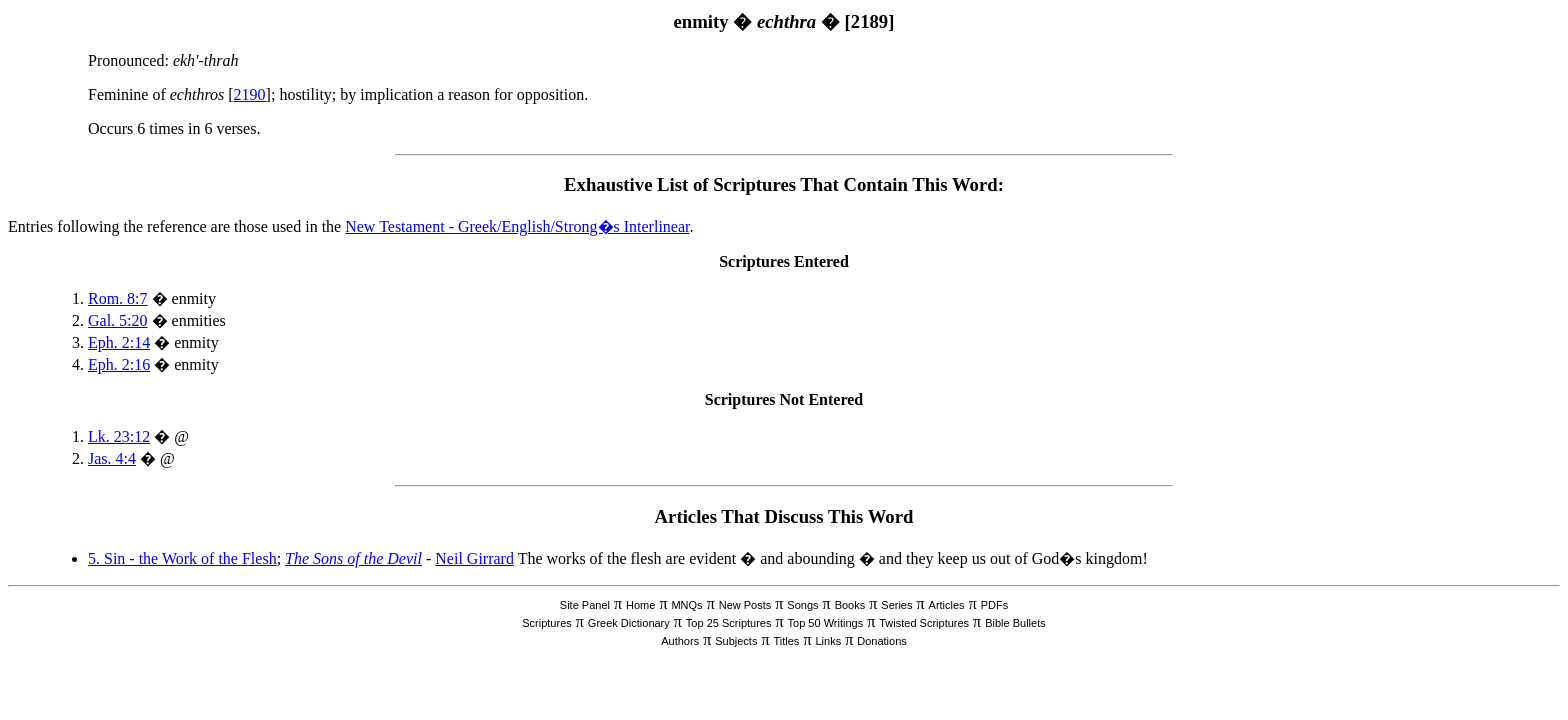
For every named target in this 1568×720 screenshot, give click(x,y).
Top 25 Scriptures (729, 623)
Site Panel (585, 605)
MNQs (686, 605)
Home (640, 605)
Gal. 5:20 (118, 320)
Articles (947, 605)
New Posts (745, 605)
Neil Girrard (474, 558)
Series (896, 605)
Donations (882, 641)
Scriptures (547, 623)
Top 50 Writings (826, 623)
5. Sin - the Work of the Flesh (182, 558)
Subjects (736, 641)
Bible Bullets (1015, 623)
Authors (680, 641)
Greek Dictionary (629, 623)
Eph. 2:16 (119, 364)
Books (850, 605)
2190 (250, 94)
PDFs (995, 605)
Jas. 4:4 (112, 458)
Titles (787, 641)
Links (828, 641)
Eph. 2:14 (119, 342)
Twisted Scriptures (924, 623)
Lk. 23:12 (119, 436)
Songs (802, 605)
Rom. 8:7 (118, 298)
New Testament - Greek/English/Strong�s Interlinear (517, 226)
